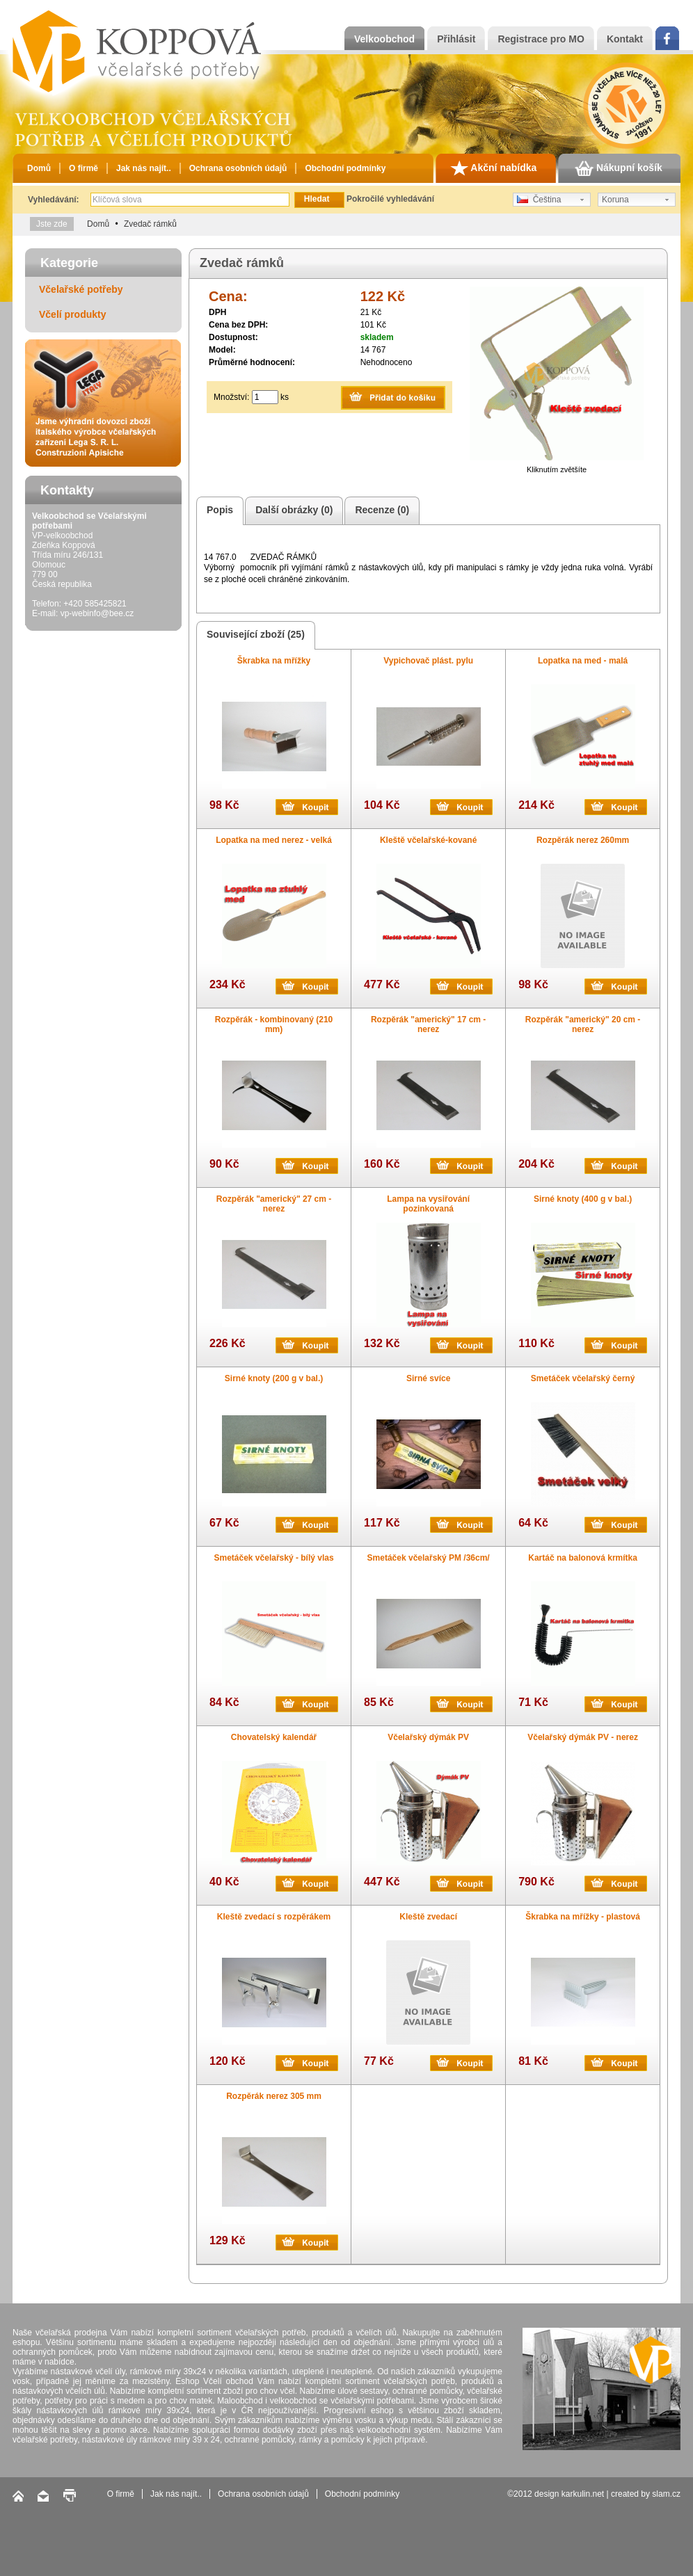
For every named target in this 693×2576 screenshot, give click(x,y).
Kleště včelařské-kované (428, 840)
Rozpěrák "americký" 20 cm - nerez (582, 1024)
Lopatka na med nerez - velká (274, 840)
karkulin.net (582, 2494)
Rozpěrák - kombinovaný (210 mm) (274, 1024)
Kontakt (625, 39)
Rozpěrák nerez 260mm (582, 840)
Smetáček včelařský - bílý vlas (273, 1558)
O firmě (83, 168)
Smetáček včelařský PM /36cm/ (428, 1558)
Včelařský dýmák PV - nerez (582, 1737)
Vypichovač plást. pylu (428, 661)
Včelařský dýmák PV (428, 1737)
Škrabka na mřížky (273, 661)
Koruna (615, 199)
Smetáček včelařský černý (583, 1378)
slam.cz (666, 2494)
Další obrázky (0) (292, 511)
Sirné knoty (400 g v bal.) (583, 1199)
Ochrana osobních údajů (238, 168)
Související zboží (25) (253, 635)
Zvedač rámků (150, 224)
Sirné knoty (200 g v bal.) (274, 1378)
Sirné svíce (428, 1378)
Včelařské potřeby (81, 289)
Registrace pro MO (540, 39)
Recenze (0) (380, 511)
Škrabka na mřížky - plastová (582, 1917)
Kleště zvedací (428, 1917)
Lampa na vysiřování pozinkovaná (428, 1204)
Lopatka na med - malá (583, 661)
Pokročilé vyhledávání (390, 199)
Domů (39, 168)
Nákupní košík (618, 168)
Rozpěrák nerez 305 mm (273, 2096)
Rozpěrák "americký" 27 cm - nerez (273, 1204)
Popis (217, 511)
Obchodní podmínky (345, 168)
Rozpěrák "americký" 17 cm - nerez (428, 1024)
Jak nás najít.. (143, 168)
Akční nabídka (493, 168)
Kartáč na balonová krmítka (582, 1558)
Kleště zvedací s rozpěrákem (273, 1917)
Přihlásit (456, 39)
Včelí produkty (72, 314)
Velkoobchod (384, 39)
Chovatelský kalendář (274, 1737)
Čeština (539, 199)
